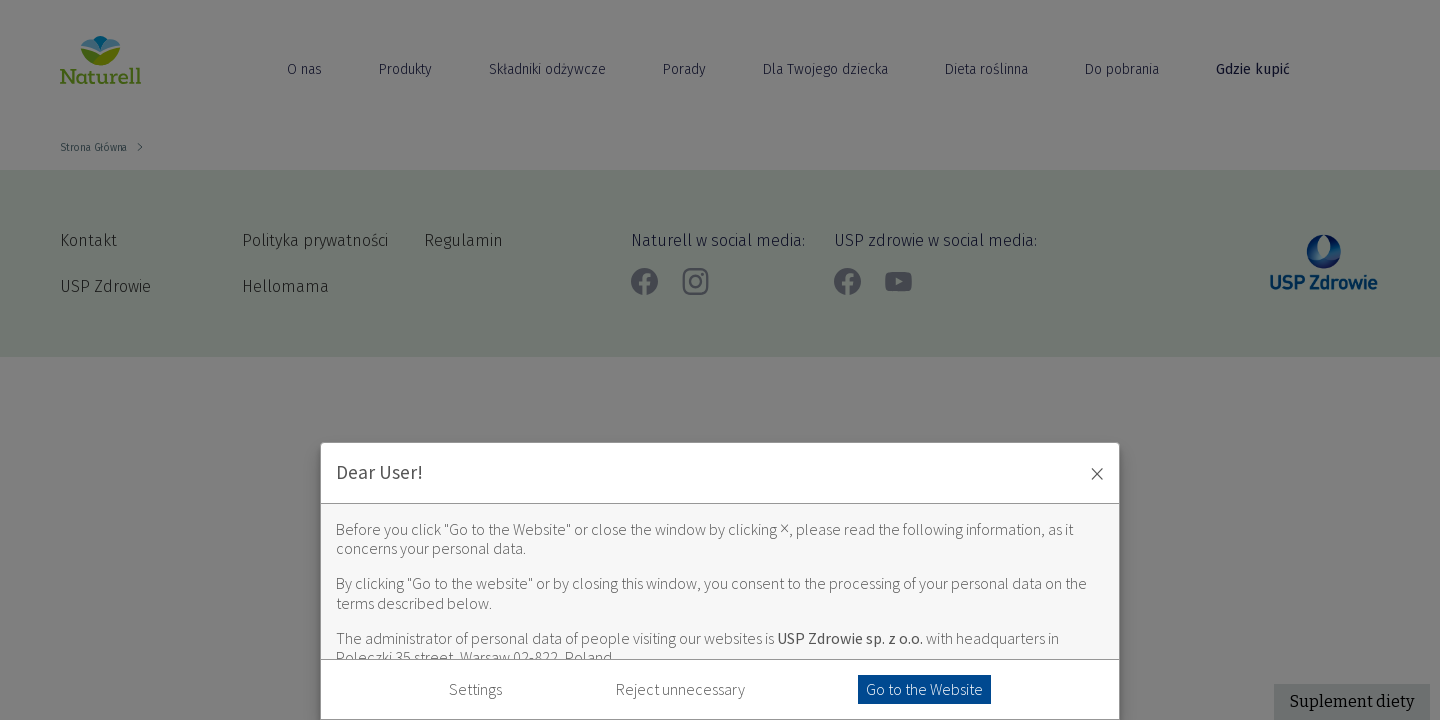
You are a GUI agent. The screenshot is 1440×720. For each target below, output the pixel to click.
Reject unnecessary (680, 689)
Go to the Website (924, 689)
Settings (475, 689)
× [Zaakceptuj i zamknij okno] (1097, 473)
